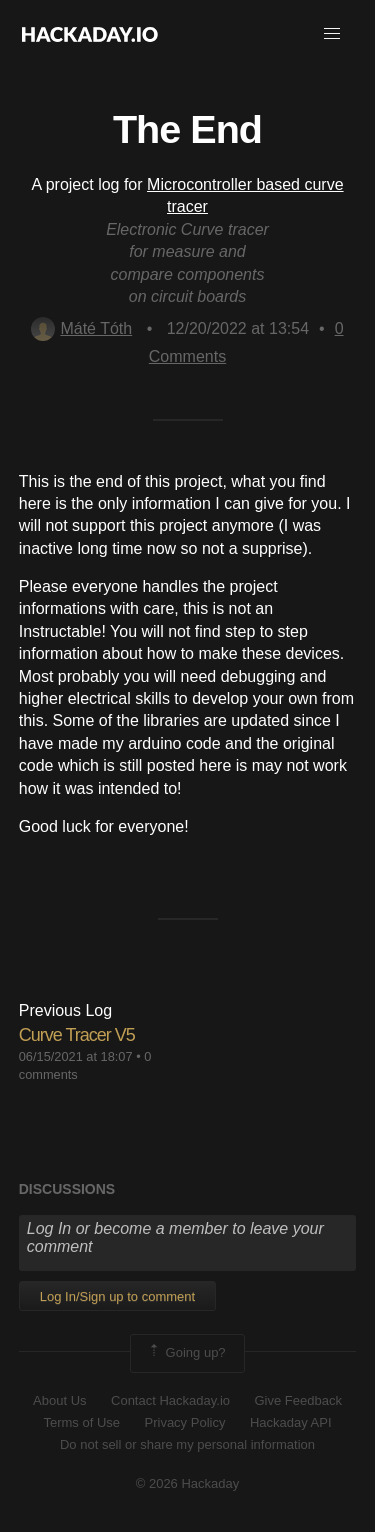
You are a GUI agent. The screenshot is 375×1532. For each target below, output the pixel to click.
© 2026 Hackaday (188, 1483)
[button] (332, 34)
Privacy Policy (185, 1422)
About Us (59, 1400)
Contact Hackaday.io (170, 1400)
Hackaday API (291, 1422)
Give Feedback (297, 1400)
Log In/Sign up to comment (117, 1296)
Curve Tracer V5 (77, 1035)
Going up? (186, 1353)
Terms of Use (81, 1422)
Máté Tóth (81, 328)
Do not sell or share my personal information (187, 1444)
